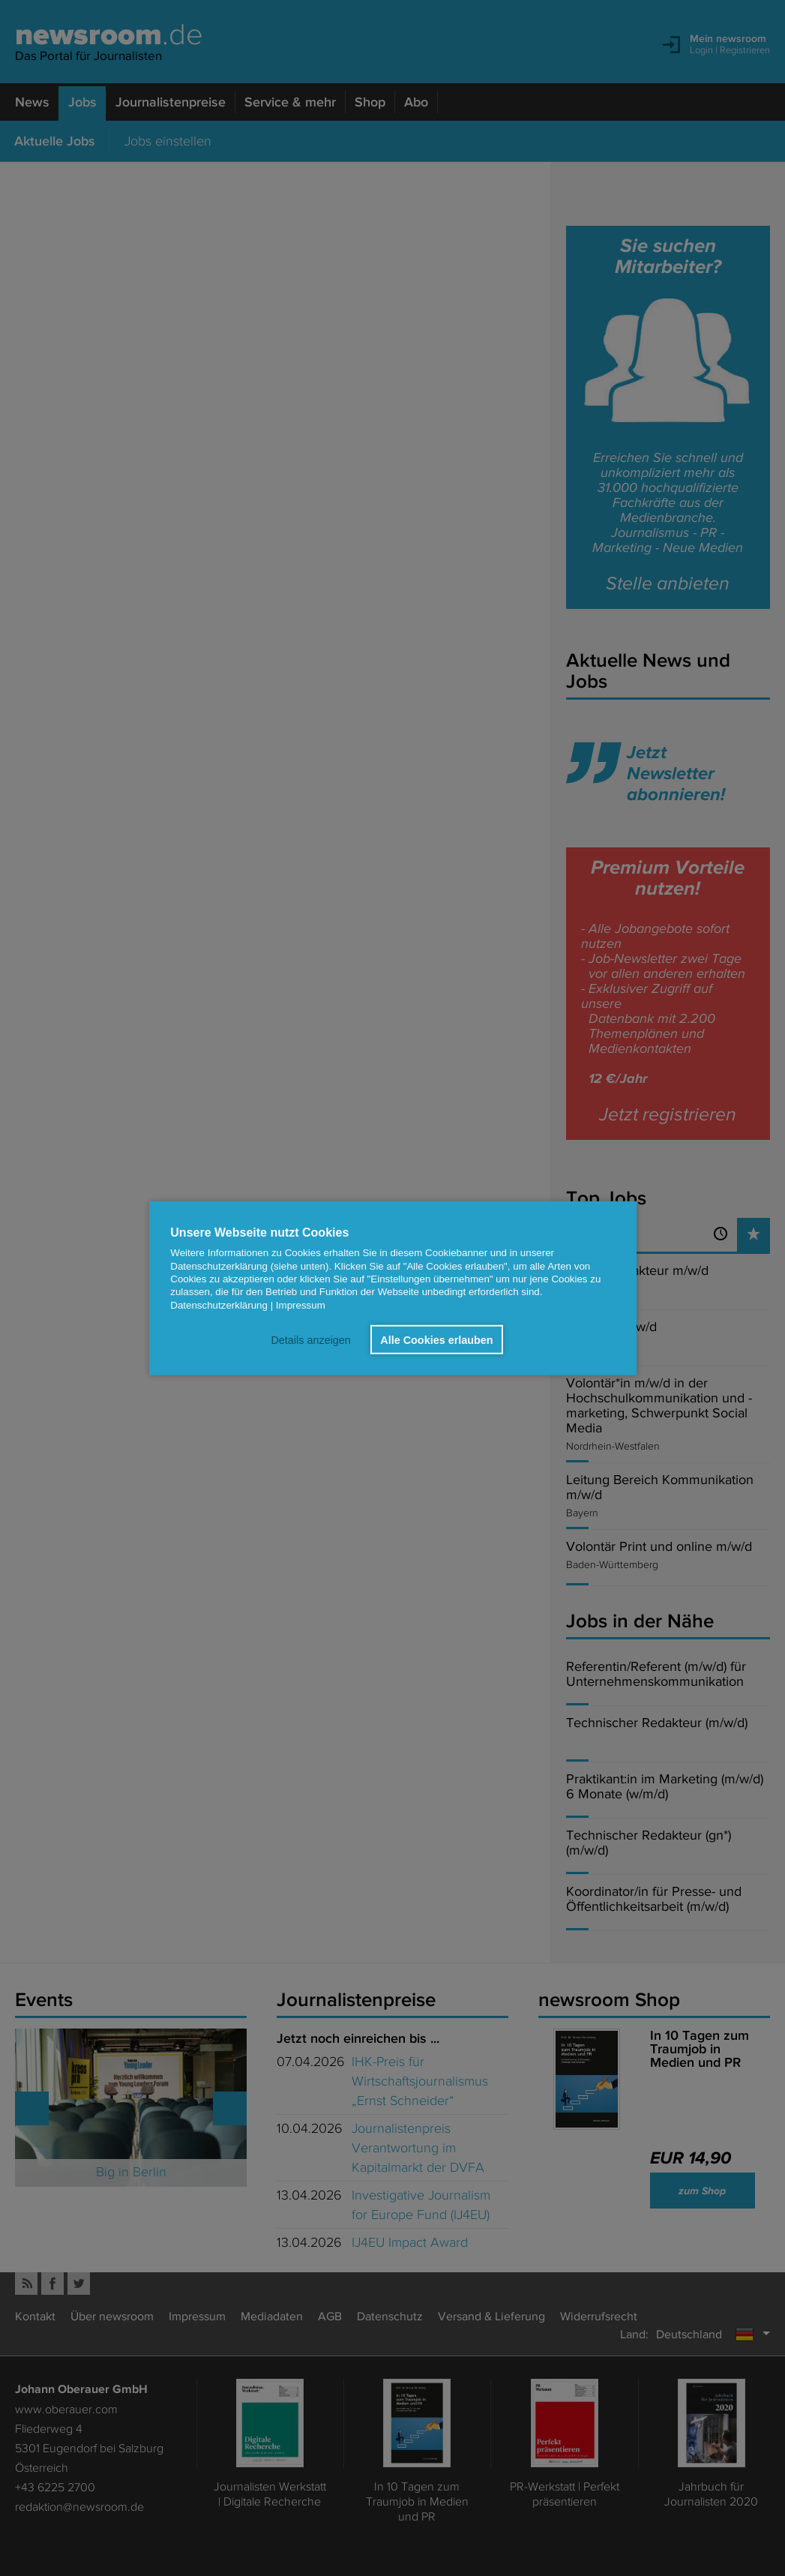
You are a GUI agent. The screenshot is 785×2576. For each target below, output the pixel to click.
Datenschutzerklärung (219, 1304)
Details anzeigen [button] (310, 1339)
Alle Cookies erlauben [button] (436, 1339)
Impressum (300, 1304)
